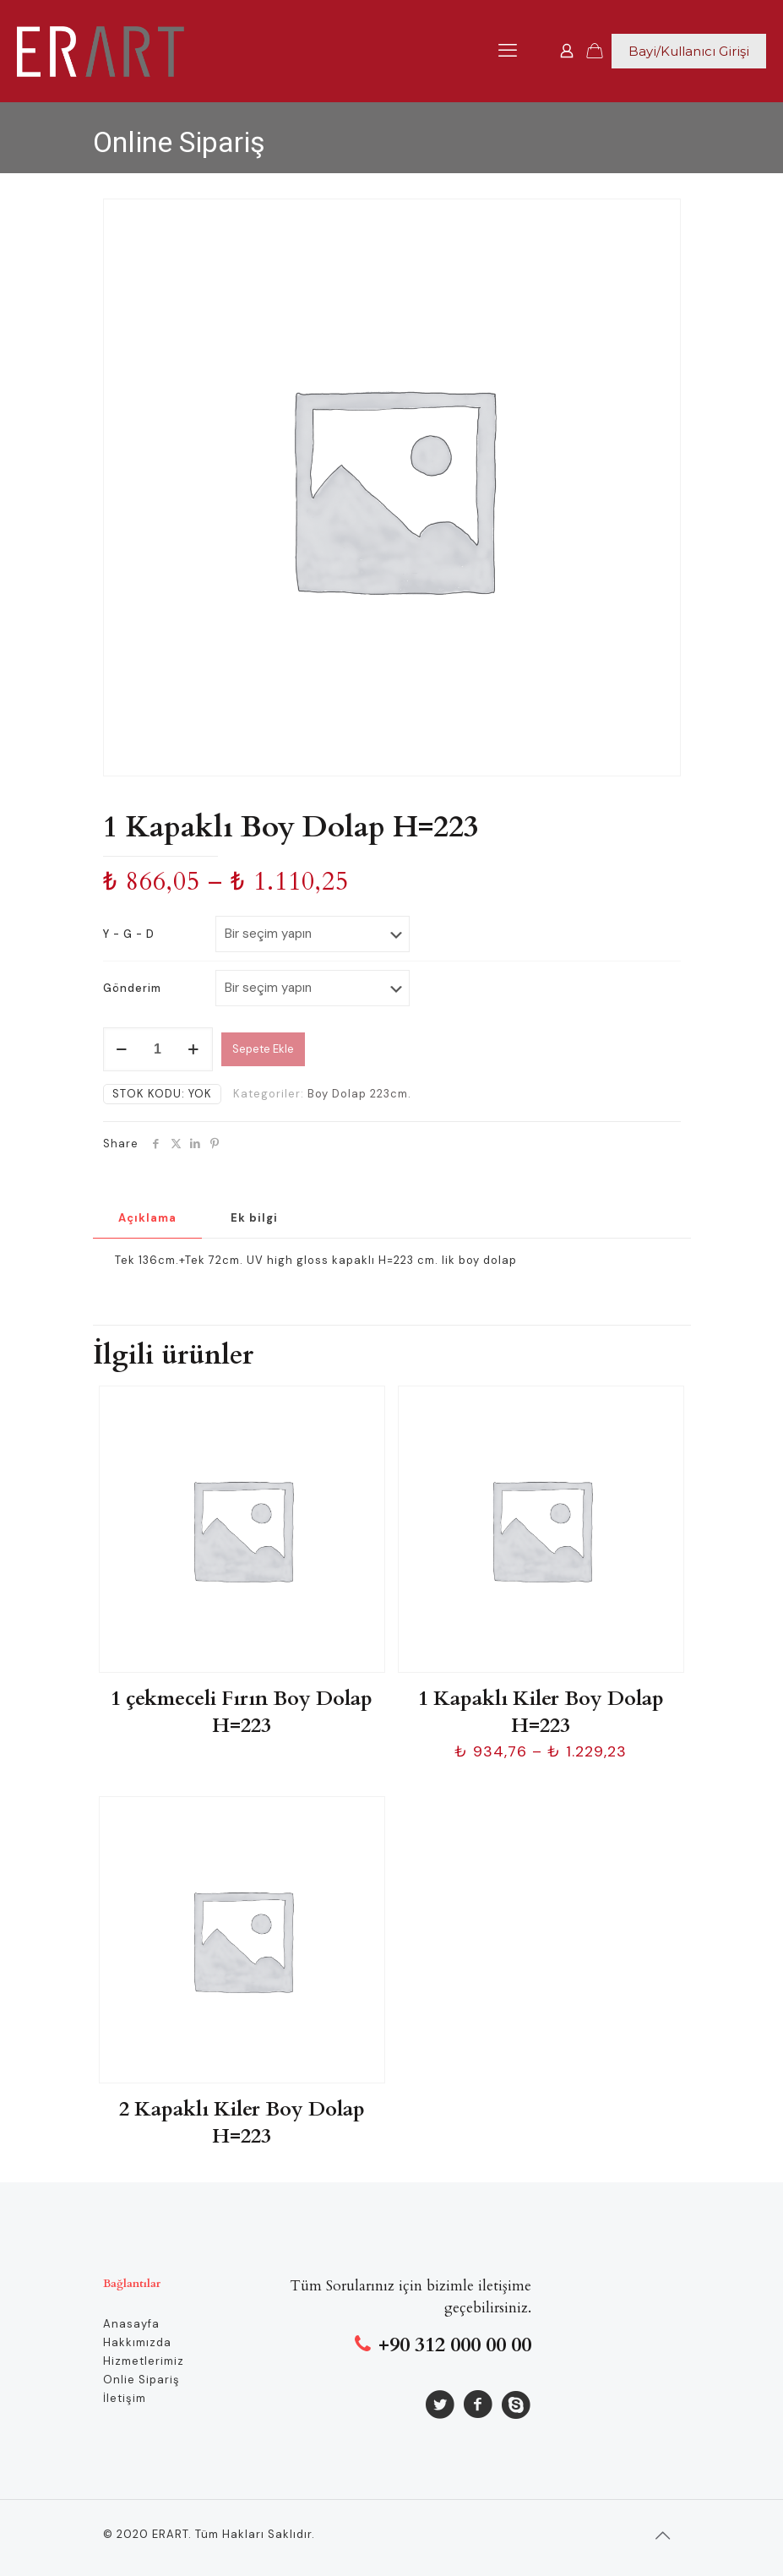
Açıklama (147, 1218)
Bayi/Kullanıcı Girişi (688, 51)
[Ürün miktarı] (158, 1049)
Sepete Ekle (263, 1049)
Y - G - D (129, 934)
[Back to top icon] (663, 2535)
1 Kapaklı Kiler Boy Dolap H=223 (541, 1712)
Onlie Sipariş (141, 2379)
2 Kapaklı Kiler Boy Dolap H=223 (242, 2122)
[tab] (147, 1219)
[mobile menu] (507, 50)
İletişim (124, 2398)
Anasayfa (131, 2324)
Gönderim (132, 988)
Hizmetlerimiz (143, 2361)
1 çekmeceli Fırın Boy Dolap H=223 (241, 1712)
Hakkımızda (137, 2342)
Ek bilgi (254, 1218)
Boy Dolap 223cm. (359, 1093)
